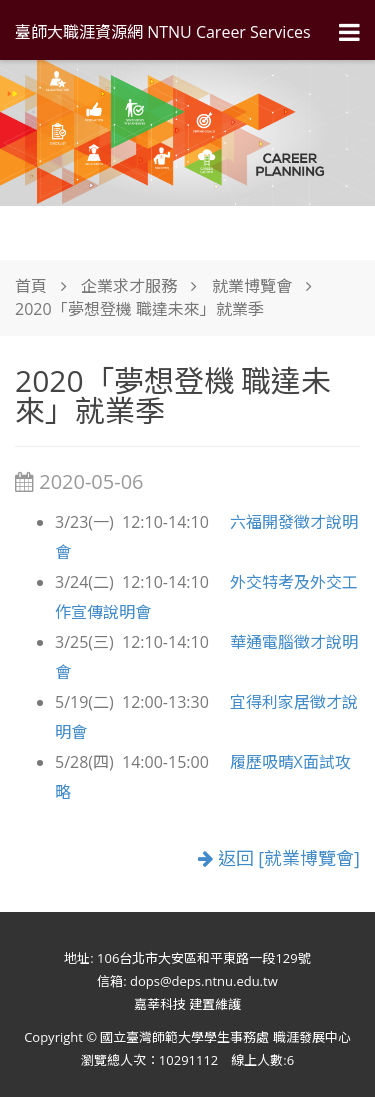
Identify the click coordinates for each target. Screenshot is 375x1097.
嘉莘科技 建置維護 (187, 1004)
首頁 (31, 286)
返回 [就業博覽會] (279, 858)
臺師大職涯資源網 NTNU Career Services (163, 32)
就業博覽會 (252, 286)
